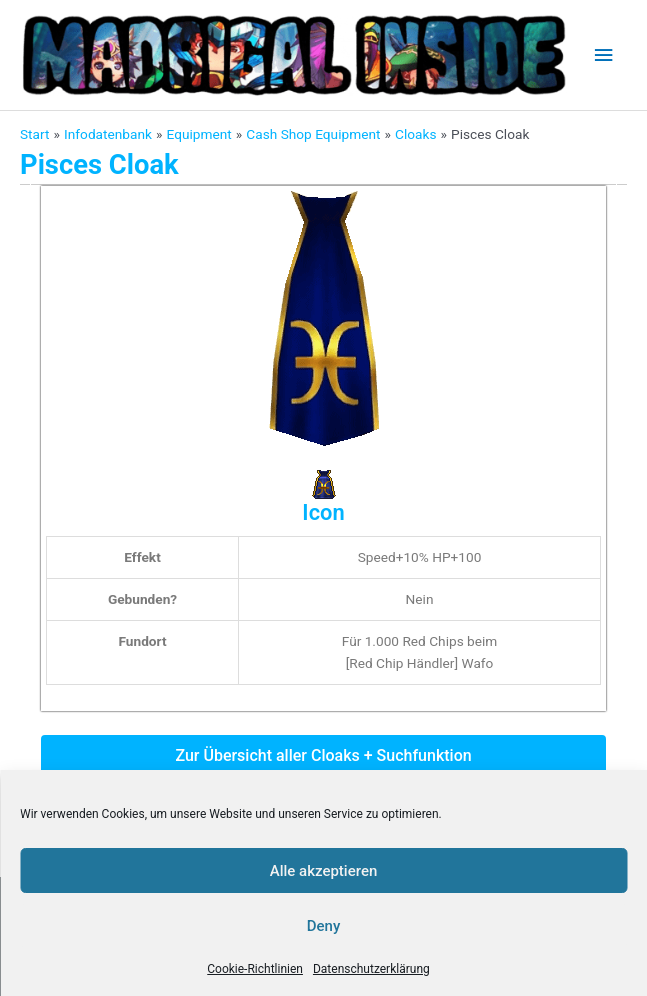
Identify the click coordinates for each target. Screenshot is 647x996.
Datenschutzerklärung (371, 969)
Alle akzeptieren (324, 871)
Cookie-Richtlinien (255, 969)
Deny (324, 926)
